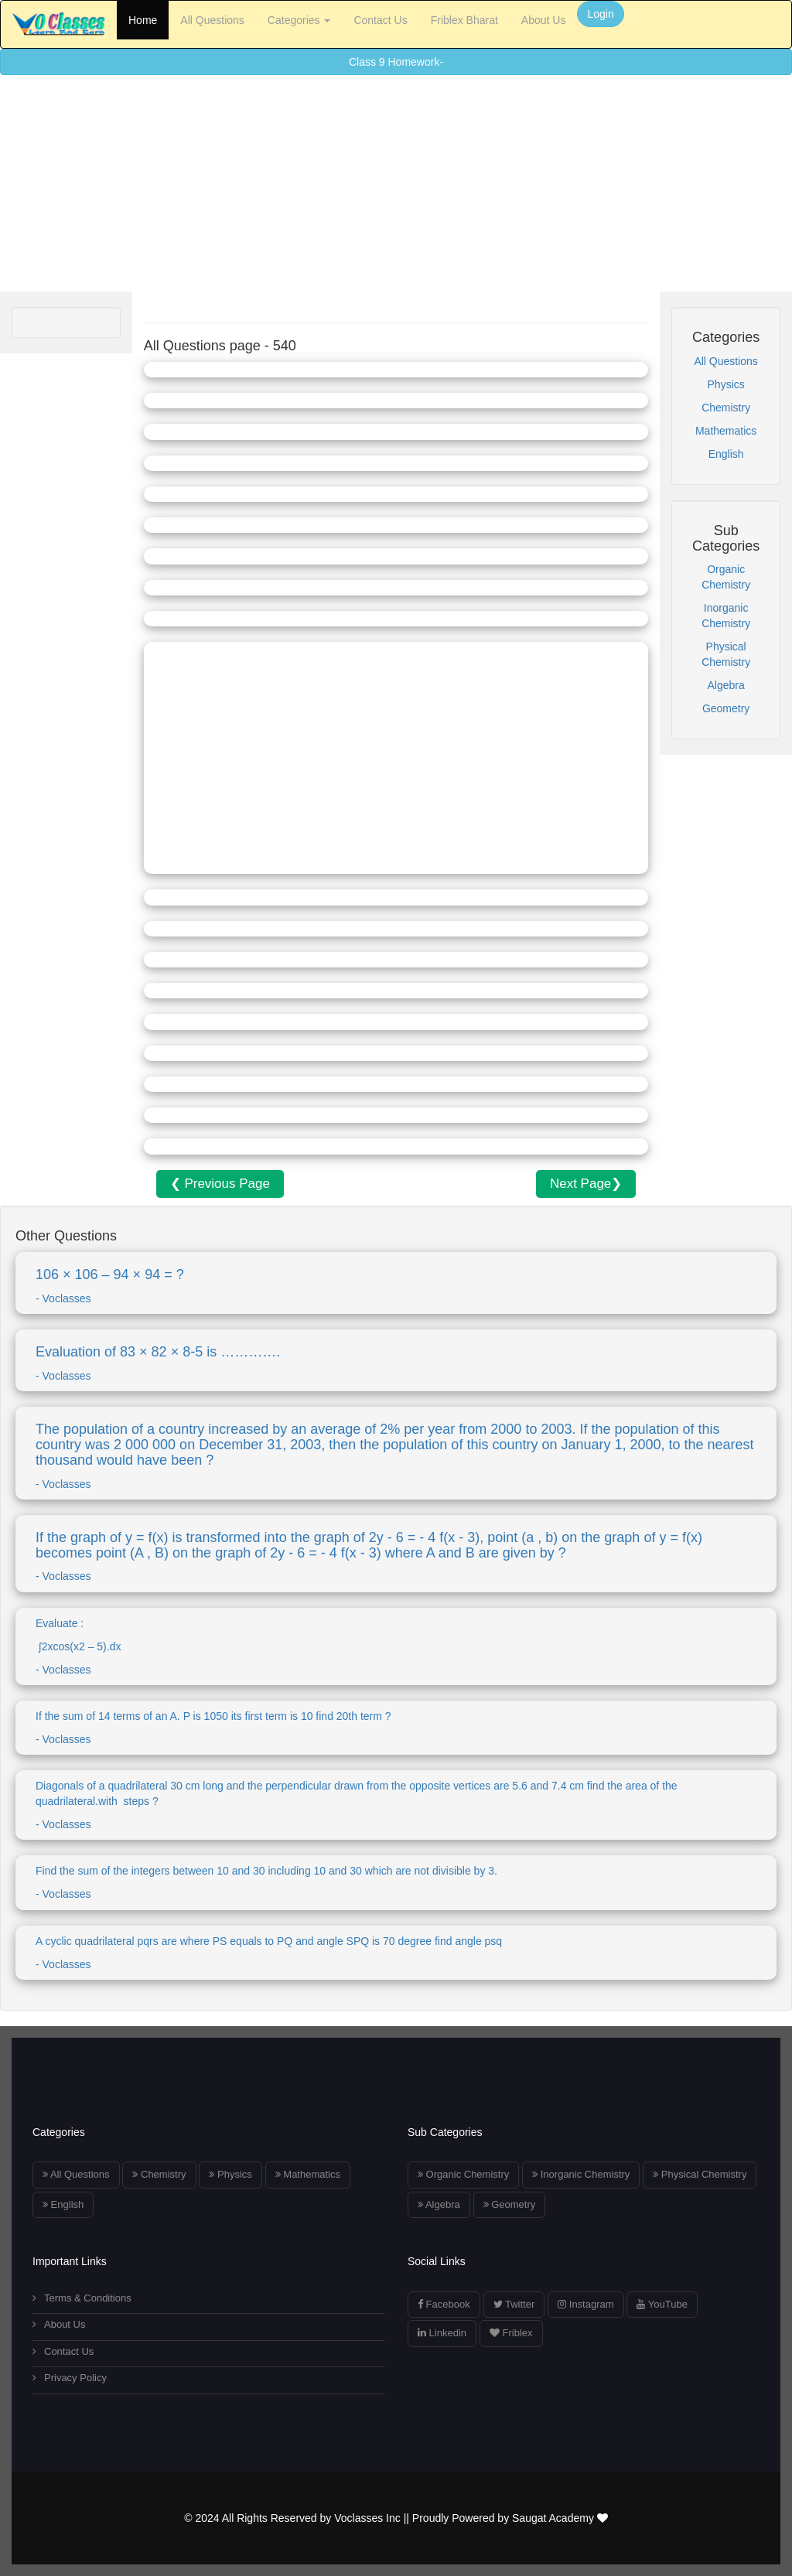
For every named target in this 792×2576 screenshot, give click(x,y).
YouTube (662, 2304)
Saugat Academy (560, 2518)
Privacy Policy (69, 2377)
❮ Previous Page (220, 1183)
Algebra (726, 685)
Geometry (725, 708)
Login (600, 14)
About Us (543, 20)
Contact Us (380, 20)
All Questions (212, 20)
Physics (726, 384)
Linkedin (442, 2333)
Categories (299, 20)
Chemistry (726, 407)
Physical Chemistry (699, 2174)
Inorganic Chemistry (581, 2174)
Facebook (444, 2304)
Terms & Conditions (81, 2298)
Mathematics (725, 431)
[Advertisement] (396, 183)
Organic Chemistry (463, 2174)
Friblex (511, 2333)
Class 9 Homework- (396, 62)
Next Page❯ (586, 1183)
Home (142, 20)
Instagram (585, 2304)
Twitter (514, 2304)
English (726, 454)
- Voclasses (396, 1455)
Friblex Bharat (464, 20)
